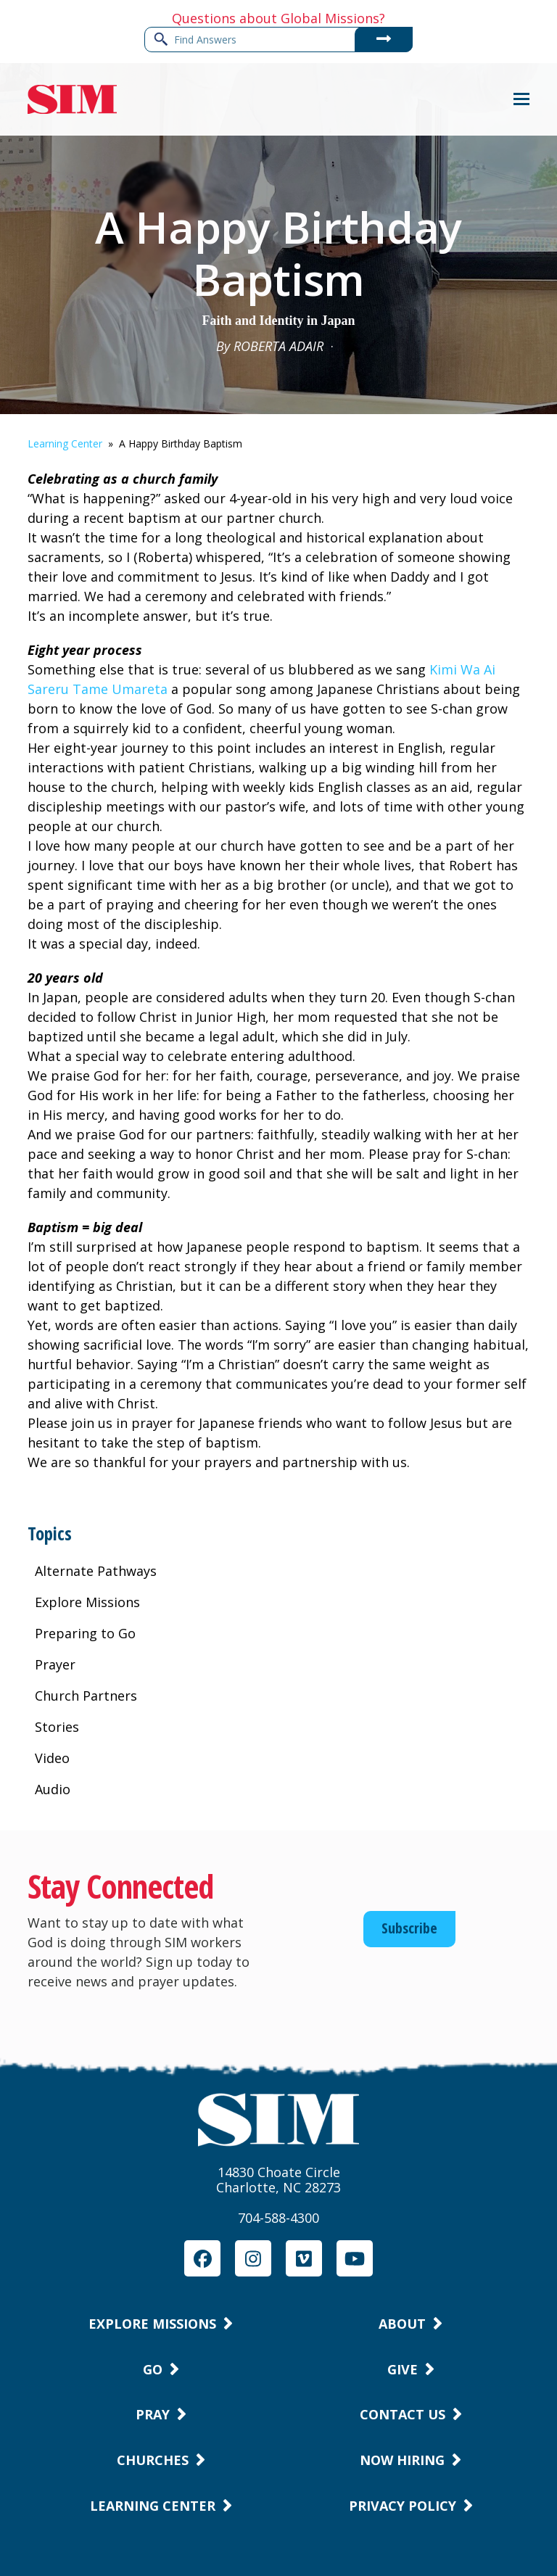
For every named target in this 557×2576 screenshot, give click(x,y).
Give (402, 2369)
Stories (57, 1726)
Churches (153, 2460)
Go (152, 2369)
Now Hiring (402, 2460)
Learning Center (65, 443)
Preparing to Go (85, 1633)
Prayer (55, 1664)
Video (52, 1758)
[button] (521, 99)
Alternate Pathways (96, 1571)
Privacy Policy (402, 2505)
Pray (153, 2414)
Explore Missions (87, 1602)
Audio (52, 1789)
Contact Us (402, 2414)
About (402, 2323)
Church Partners (86, 1695)
